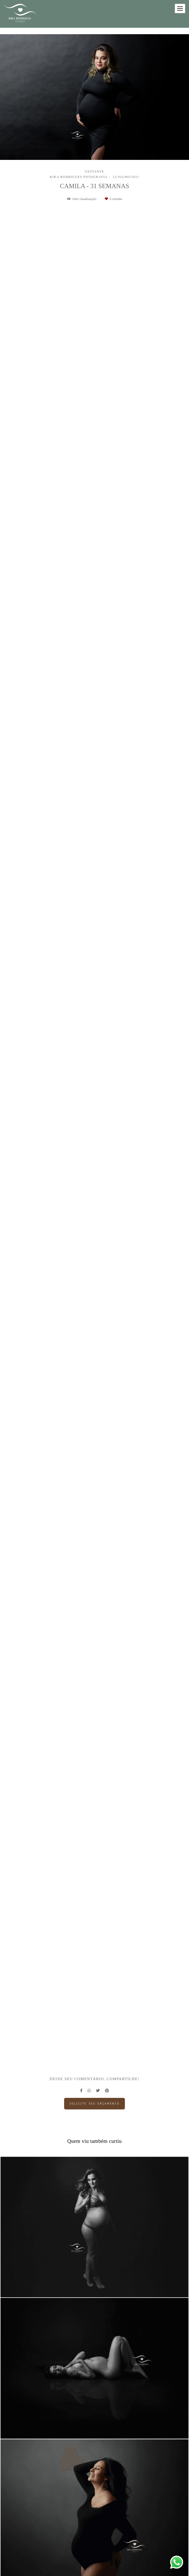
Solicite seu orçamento (95, 2103)
